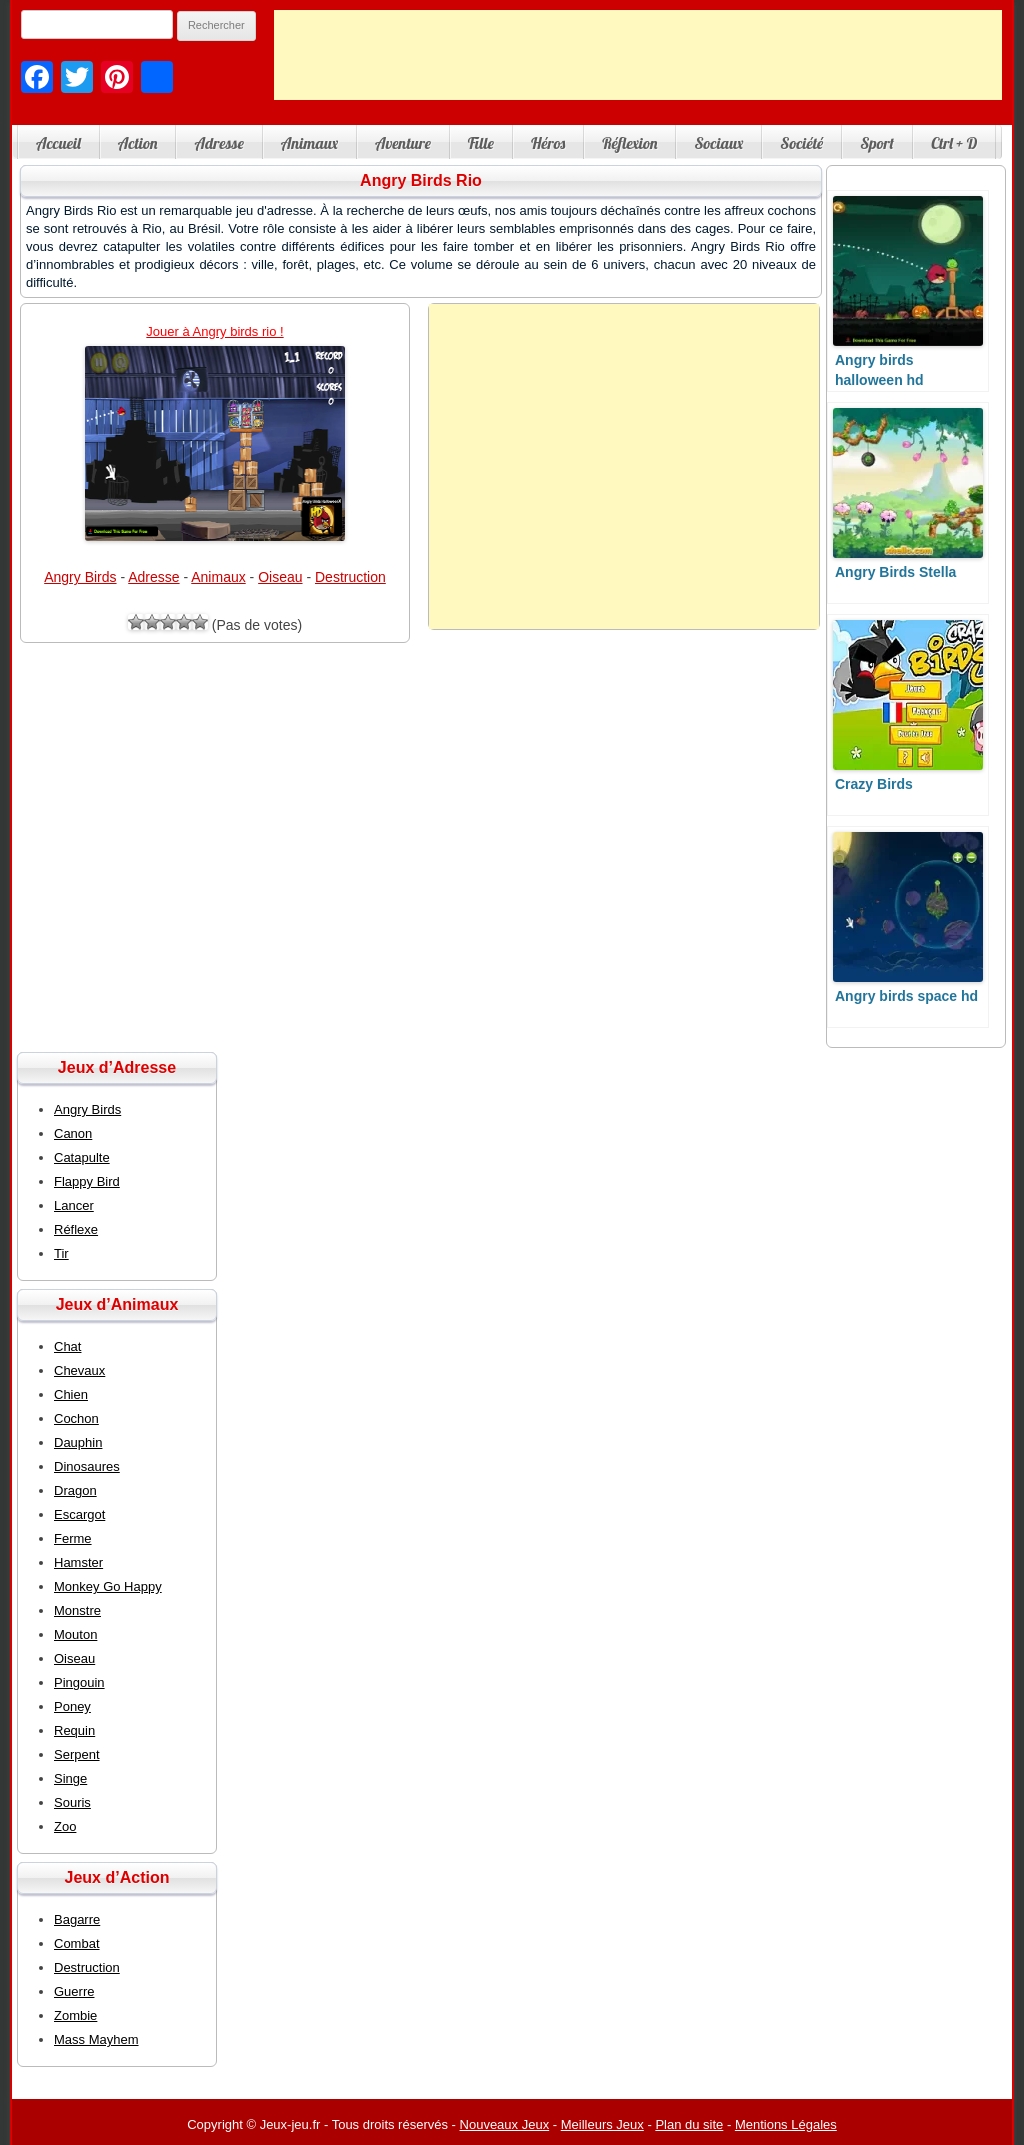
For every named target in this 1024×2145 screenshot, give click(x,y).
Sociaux (718, 143)
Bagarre (77, 1919)
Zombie (75, 2015)
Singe (70, 1778)
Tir (61, 1253)
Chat (67, 1346)
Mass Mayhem (96, 2039)
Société (801, 143)
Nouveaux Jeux (505, 2124)
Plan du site (689, 2124)
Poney (72, 1706)
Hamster (78, 1562)
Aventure (403, 143)
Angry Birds (80, 577)
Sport (877, 143)
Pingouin (79, 1682)
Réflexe (76, 1229)
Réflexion (629, 143)
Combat (77, 1943)
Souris (72, 1802)
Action (138, 143)
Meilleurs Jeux (602, 2124)
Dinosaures (87, 1466)
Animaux (309, 143)
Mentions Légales (786, 2124)
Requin (74, 1730)
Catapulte (82, 1157)
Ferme (73, 1538)
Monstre (77, 1610)
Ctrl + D (954, 143)
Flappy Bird (87, 1181)
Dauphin (78, 1442)
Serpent (77, 1754)
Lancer (74, 1205)
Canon (73, 1133)
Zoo (65, 1826)
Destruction (350, 577)
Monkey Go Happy (108, 1586)
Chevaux (79, 1370)
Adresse (218, 143)
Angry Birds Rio (421, 180)
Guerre (74, 1991)
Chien (71, 1394)
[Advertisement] (638, 55)
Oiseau (280, 577)
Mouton (75, 1634)
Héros (548, 143)
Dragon (75, 1490)
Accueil (58, 143)
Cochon (76, 1418)
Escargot (79, 1514)
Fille (481, 143)
